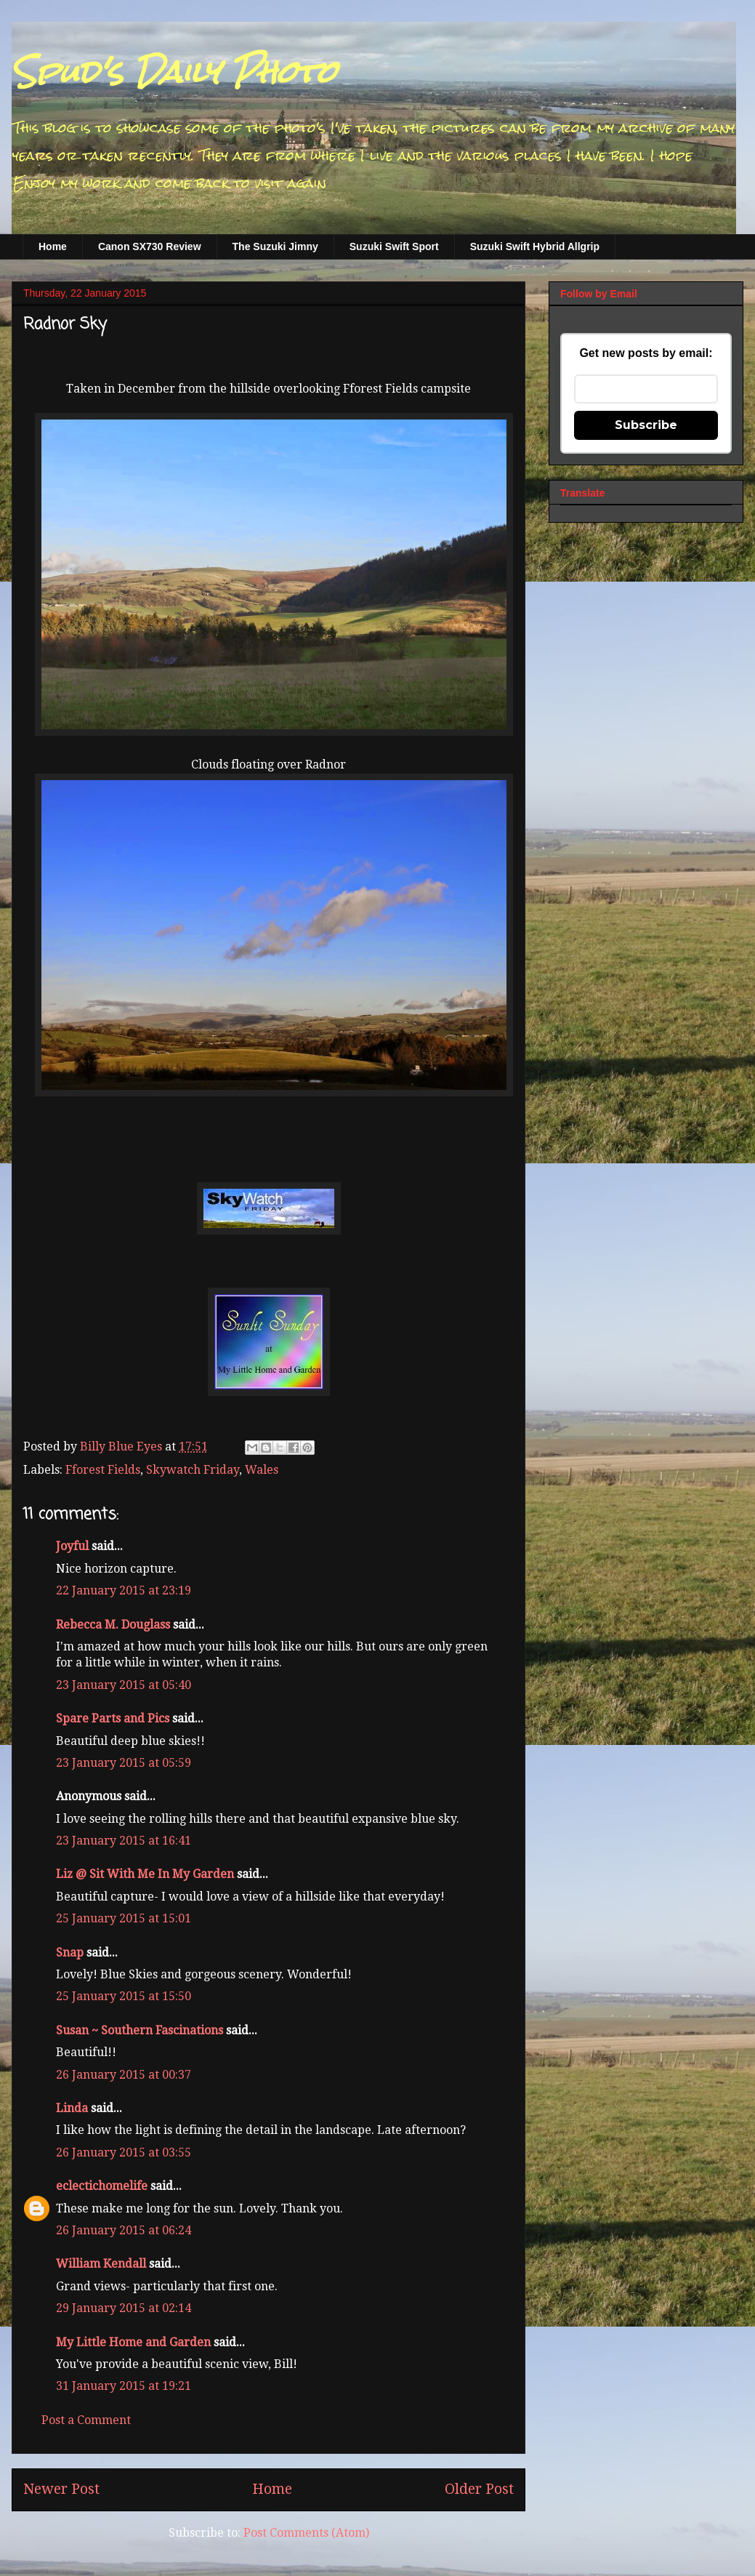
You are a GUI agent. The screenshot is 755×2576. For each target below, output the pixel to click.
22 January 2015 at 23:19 (123, 1590)
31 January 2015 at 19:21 (123, 2386)
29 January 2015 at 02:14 (123, 2308)
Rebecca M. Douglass (113, 1625)
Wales (261, 1470)
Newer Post (61, 2489)
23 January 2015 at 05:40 (123, 1685)
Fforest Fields (102, 1470)
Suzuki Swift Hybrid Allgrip (534, 246)
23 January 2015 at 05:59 (123, 1763)
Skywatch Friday (192, 1470)
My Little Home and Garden (133, 2342)
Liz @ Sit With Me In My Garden (145, 1874)
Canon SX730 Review (149, 246)
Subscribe (646, 425)
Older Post (479, 2489)
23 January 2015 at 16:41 (123, 1840)
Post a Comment (86, 2420)
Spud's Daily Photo (174, 72)
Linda (72, 2108)
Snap (70, 1952)
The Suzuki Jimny (275, 246)
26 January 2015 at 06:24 (123, 2230)
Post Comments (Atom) (306, 2533)
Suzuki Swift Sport (394, 246)
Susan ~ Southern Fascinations (139, 2030)
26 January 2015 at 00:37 (123, 2075)
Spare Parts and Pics (112, 1718)
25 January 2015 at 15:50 (123, 1996)
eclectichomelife (102, 2186)
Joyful (72, 1546)
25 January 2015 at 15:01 (123, 1918)
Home (53, 246)
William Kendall (101, 2264)
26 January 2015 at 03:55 (123, 2152)
